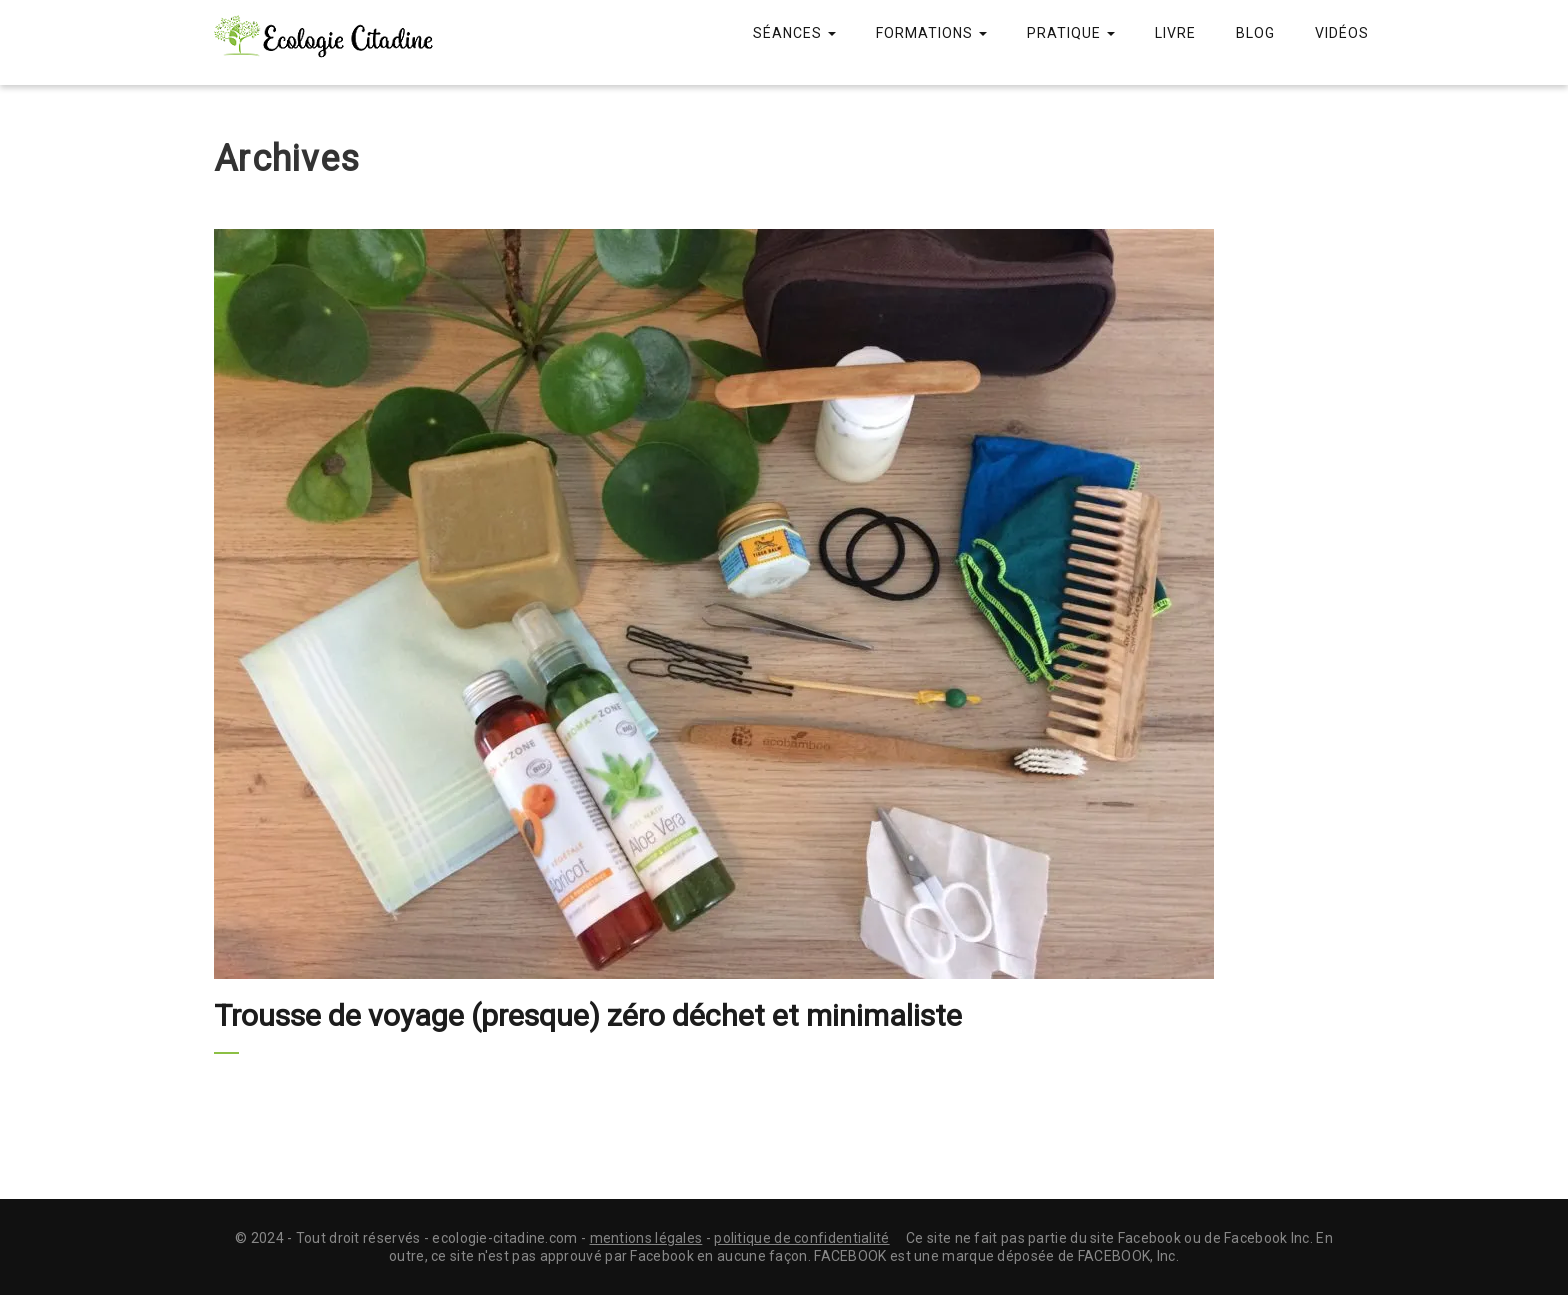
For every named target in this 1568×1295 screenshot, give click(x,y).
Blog (1255, 33)
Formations (931, 33)
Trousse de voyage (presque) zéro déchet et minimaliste (588, 1015)
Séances (794, 33)
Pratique (1071, 33)
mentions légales (646, 1238)
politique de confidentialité (801, 1238)
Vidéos (1342, 33)
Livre (1175, 33)
